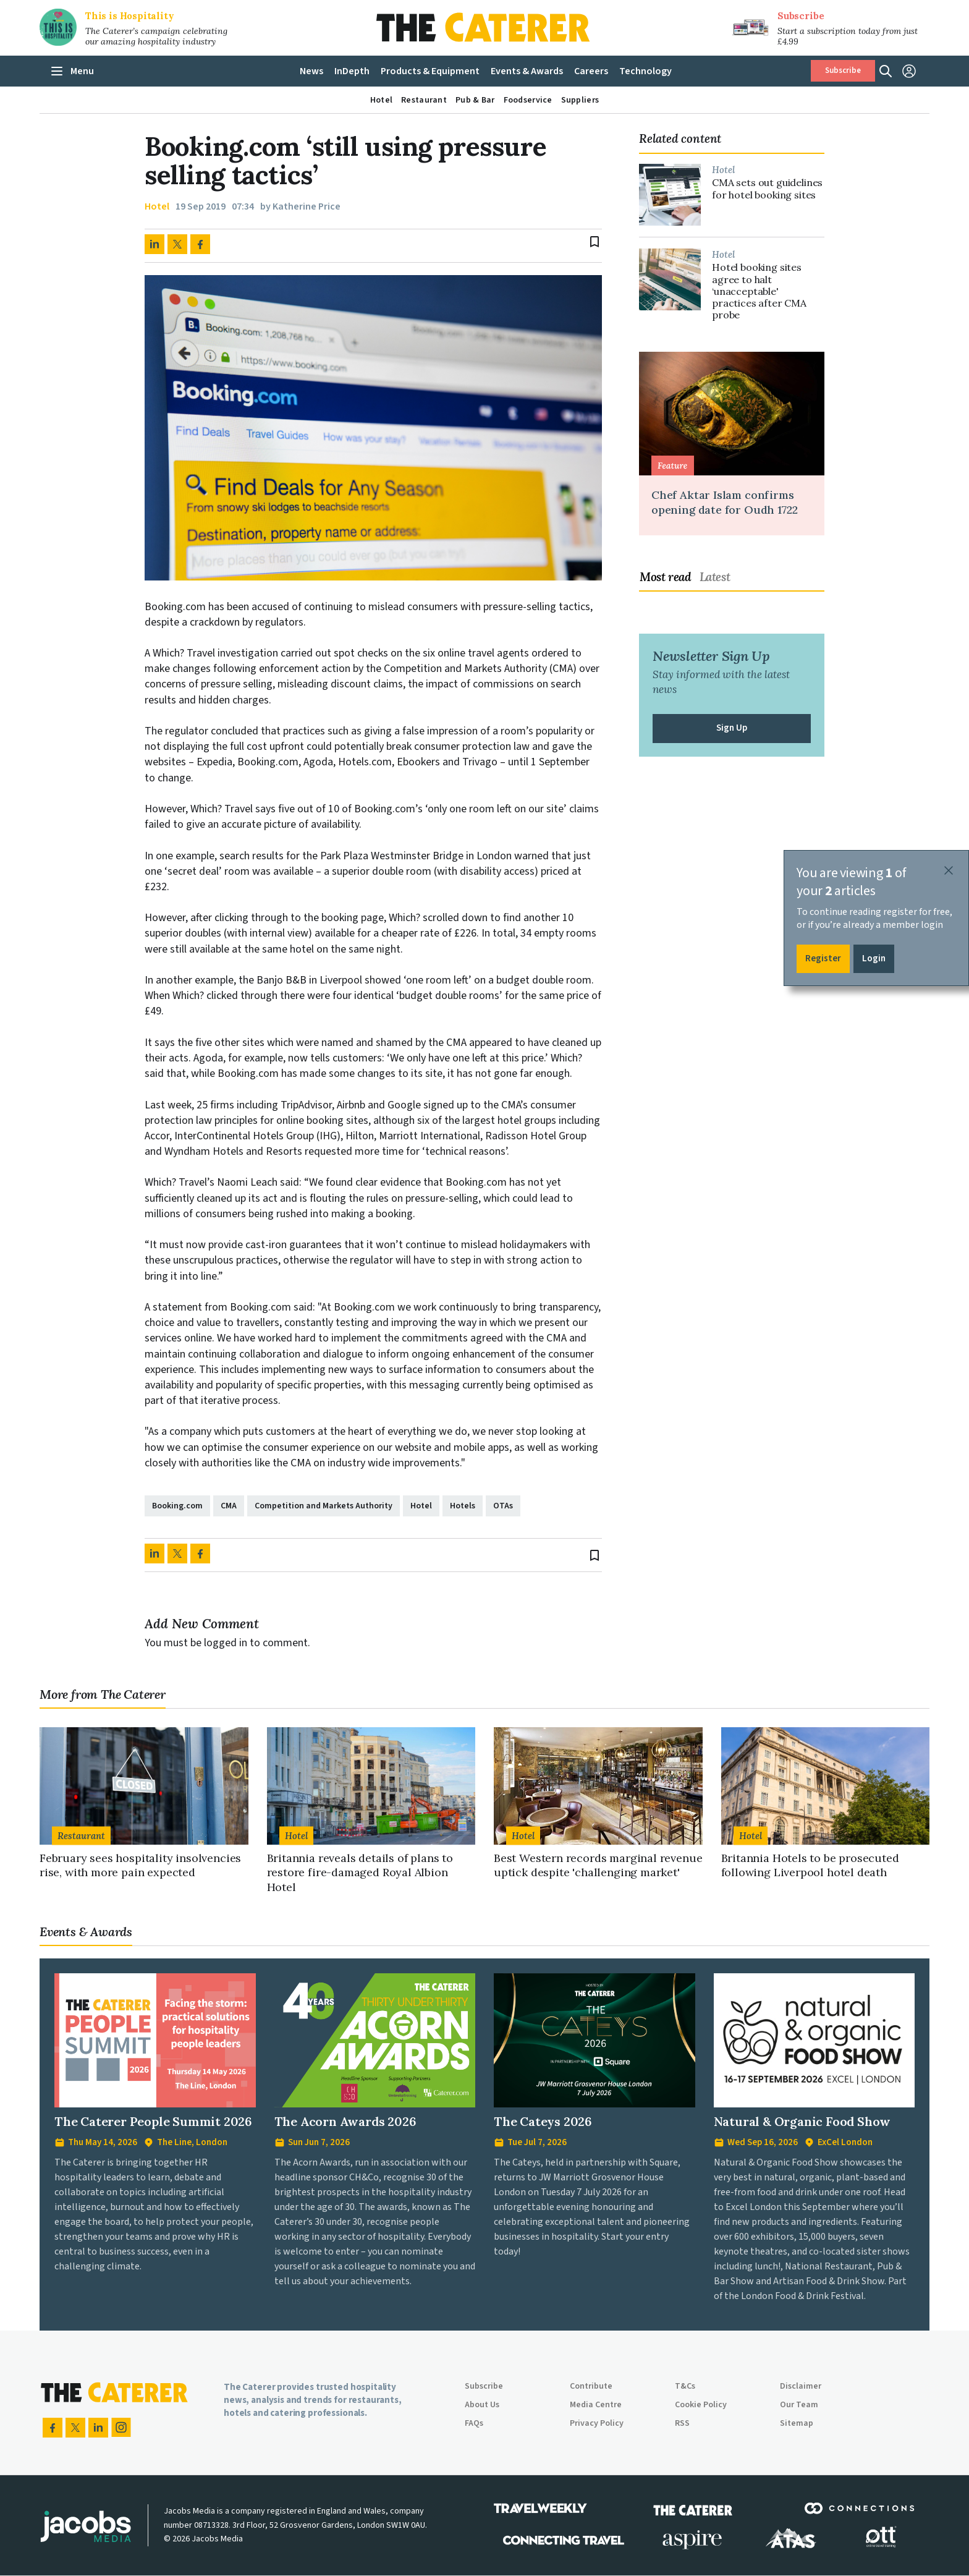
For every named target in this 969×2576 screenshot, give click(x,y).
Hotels (462, 1506)
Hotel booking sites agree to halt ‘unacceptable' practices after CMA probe (759, 291)
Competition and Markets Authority (323, 1506)
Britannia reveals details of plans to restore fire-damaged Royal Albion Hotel (360, 1872)
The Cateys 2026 (543, 2121)
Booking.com (177, 1506)
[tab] (668, 577)
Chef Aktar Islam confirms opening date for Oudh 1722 (724, 502)
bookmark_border (594, 241)
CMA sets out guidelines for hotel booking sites (767, 188)
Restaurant (81, 1836)
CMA (229, 1506)
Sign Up (731, 727)
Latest (715, 576)
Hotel (157, 206)
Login (874, 958)
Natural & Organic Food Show (802, 2121)
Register (823, 958)
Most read (666, 576)
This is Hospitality (129, 16)
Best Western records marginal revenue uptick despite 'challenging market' (598, 1865)
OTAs (503, 1506)
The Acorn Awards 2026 (345, 2121)
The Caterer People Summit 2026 (153, 2121)
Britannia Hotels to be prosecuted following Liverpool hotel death (810, 1865)
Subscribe (800, 16)
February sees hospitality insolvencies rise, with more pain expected (140, 1865)
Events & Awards (86, 1931)
